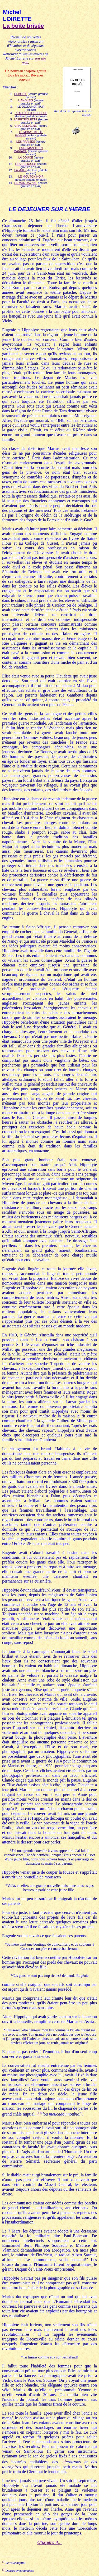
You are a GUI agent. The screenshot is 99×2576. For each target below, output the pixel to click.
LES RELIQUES (25, 163)
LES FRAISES (25, 141)
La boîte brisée (23, 25)
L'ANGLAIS (25, 100)
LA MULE (20, 170)
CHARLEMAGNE (26, 125)
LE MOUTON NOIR (31, 176)
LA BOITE (20, 94)
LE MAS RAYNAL (25, 182)
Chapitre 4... (49, 2542)
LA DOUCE (25, 157)
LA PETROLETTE (25, 119)
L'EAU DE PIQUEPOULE (31, 113)
